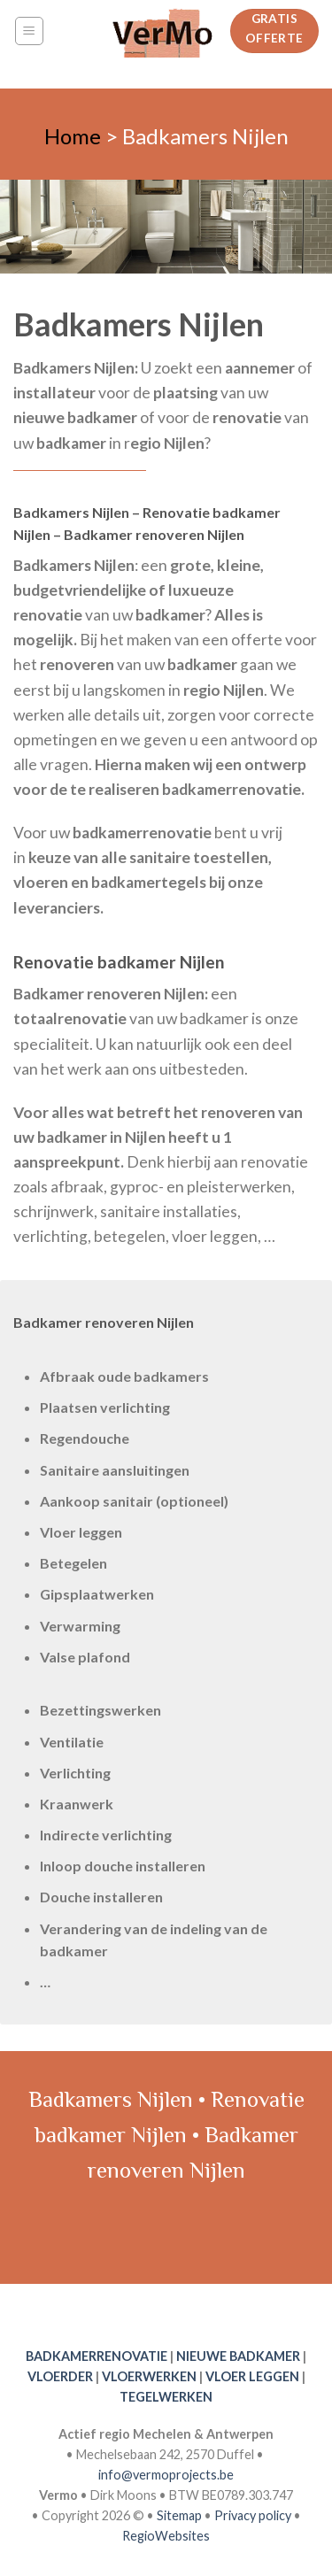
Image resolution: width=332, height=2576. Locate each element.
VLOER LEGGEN (252, 2376)
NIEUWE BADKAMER (238, 2356)
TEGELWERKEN (166, 2396)
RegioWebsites (166, 2535)
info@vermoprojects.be (166, 2474)
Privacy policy (252, 2515)
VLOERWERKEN (149, 2376)
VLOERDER (60, 2376)
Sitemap (179, 2515)
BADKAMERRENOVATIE (96, 2356)
